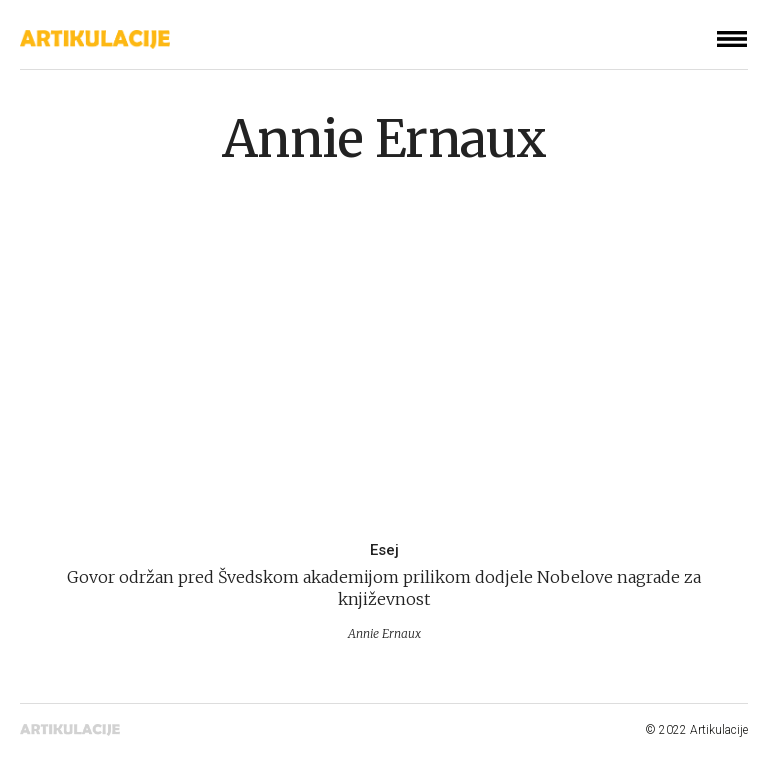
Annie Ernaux (384, 139)
